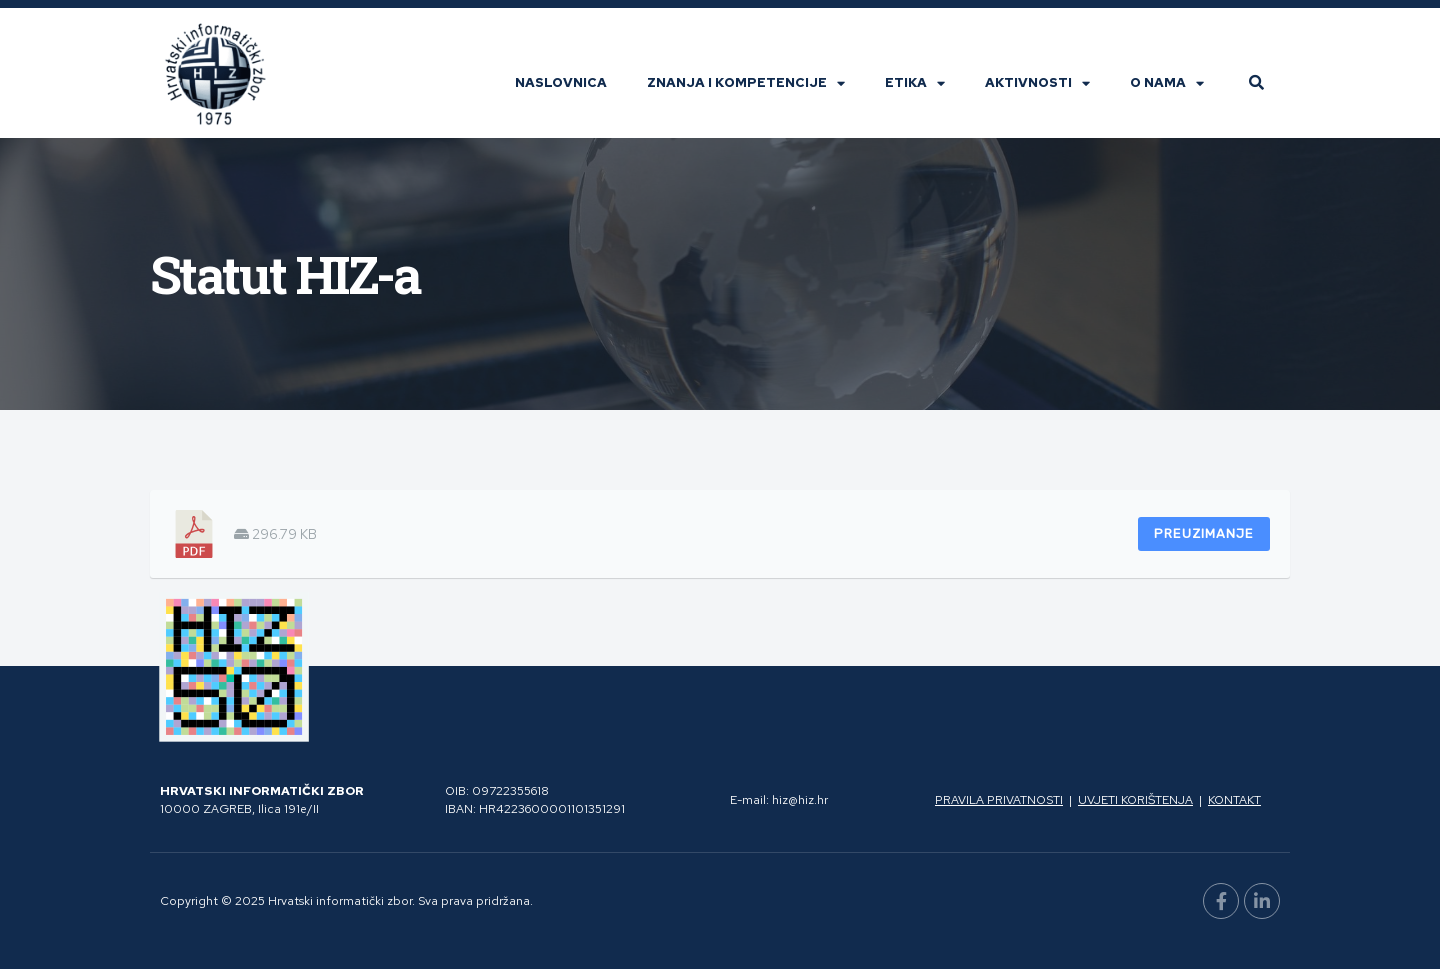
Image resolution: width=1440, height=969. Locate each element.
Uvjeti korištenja (1135, 800)
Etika (915, 83)
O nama (1167, 83)
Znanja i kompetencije (746, 83)
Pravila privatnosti (999, 800)
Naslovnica (561, 82)
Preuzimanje (1204, 533)
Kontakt (1234, 800)
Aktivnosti (1037, 83)
